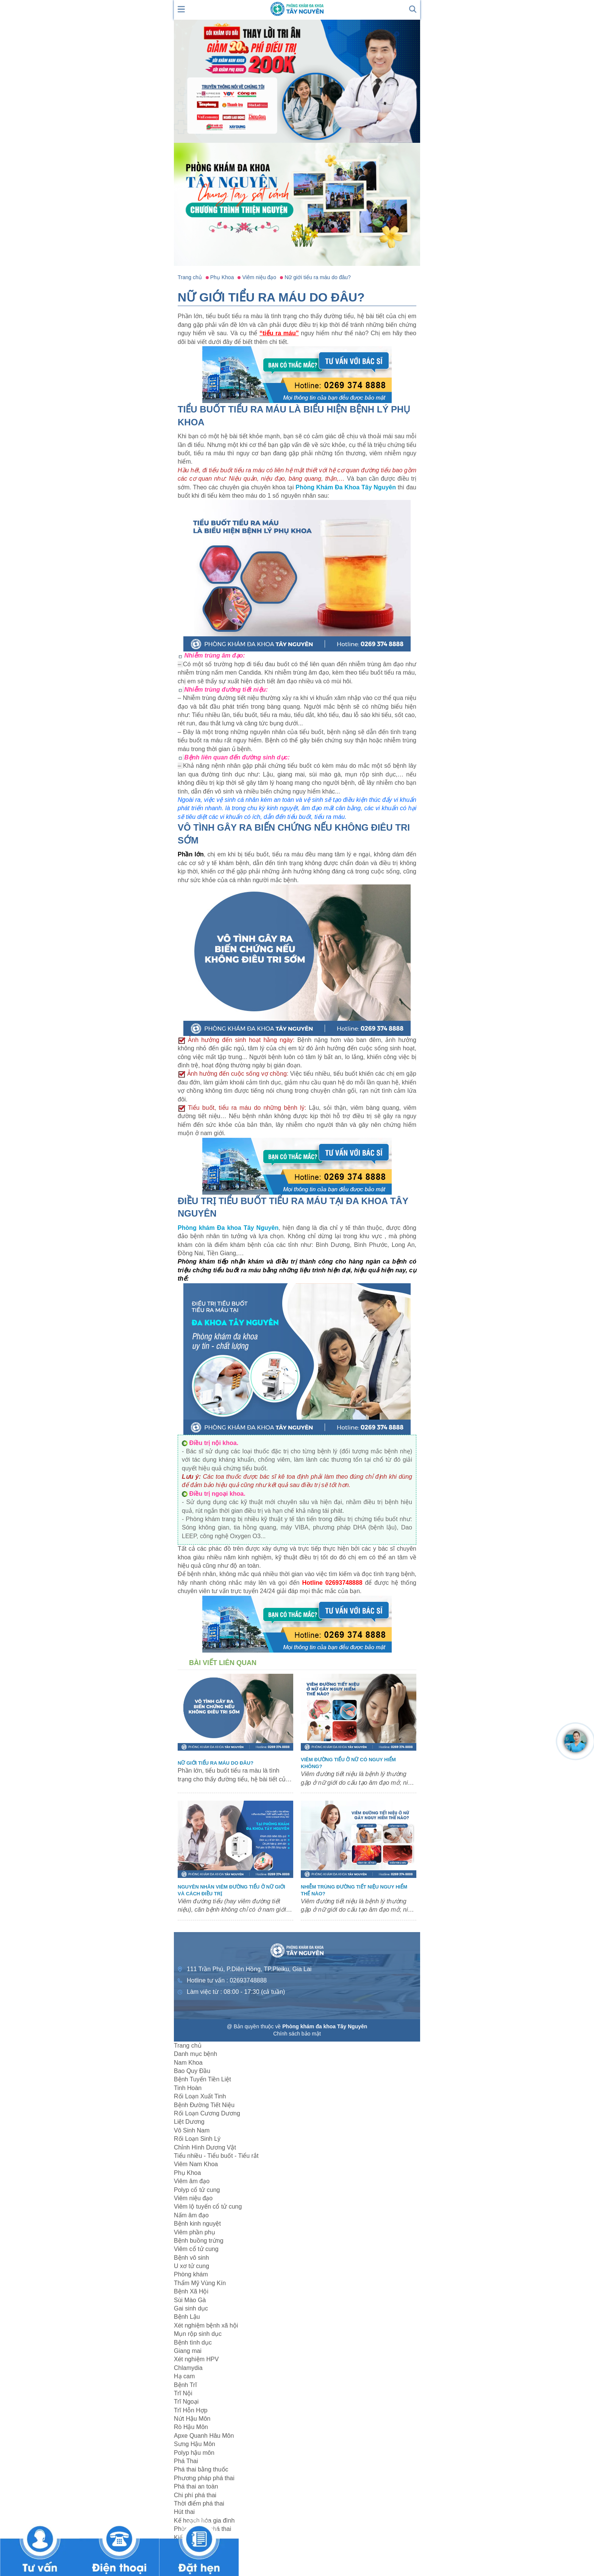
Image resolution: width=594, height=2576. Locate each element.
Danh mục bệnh (195, 2054)
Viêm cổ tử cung (196, 2249)
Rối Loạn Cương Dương (207, 2113)
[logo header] (297, 8)
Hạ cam (184, 2376)
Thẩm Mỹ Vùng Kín (200, 2283)
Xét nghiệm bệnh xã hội (206, 2325)
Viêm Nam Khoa (196, 2164)
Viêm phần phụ (194, 2232)
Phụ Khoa (187, 2173)
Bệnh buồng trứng (199, 2240)
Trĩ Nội (183, 2393)
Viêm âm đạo (191, 2181)
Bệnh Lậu (187, 2317)
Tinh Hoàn (188, 2088)
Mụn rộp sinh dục (198, 2334)
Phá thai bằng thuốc (201, 2469)
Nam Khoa (188, 2062)
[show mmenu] (181, 8)
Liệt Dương (189, 2121)
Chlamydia (188, 2368)
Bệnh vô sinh (191, 2257)
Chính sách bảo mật (297, 2034)
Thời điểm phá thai (199, 2503)
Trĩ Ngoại (186, 2401)
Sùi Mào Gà (190, 2300)
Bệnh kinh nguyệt (197, 2223)
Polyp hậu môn (194, 2452)
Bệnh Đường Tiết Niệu (204, 2105)
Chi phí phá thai (195, 2495)
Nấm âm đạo (191, 2215)
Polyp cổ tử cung (197, 2190)
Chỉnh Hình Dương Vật (205, 2147)
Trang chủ (188, 2045)
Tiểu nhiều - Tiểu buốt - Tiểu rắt (216, 2156)
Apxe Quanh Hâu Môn (204, 2435)
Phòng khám (191, 2274)
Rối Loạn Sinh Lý (197, 2138)
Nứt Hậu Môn (192, 2418)
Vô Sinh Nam (191, 2130)
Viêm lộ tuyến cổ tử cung (208, 2206)
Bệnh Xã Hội (191, 2291)
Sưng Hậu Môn (194, 2444)
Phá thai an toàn (196, 2486)
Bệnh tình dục (193, 2342)
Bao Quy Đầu (192, 2071)
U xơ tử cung (191, 2266)
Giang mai (188, 2351)
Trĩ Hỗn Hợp (191, 2410)
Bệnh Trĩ (185, 2385)
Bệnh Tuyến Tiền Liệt (202, 2079)
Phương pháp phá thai (204, 2478)
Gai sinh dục (191, 2308)
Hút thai (184, 2512)
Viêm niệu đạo (193, 2198)
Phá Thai (186, 2461)
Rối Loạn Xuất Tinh (200, 2096)
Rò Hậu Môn (191, 2427)
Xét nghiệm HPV (196, 2359)
